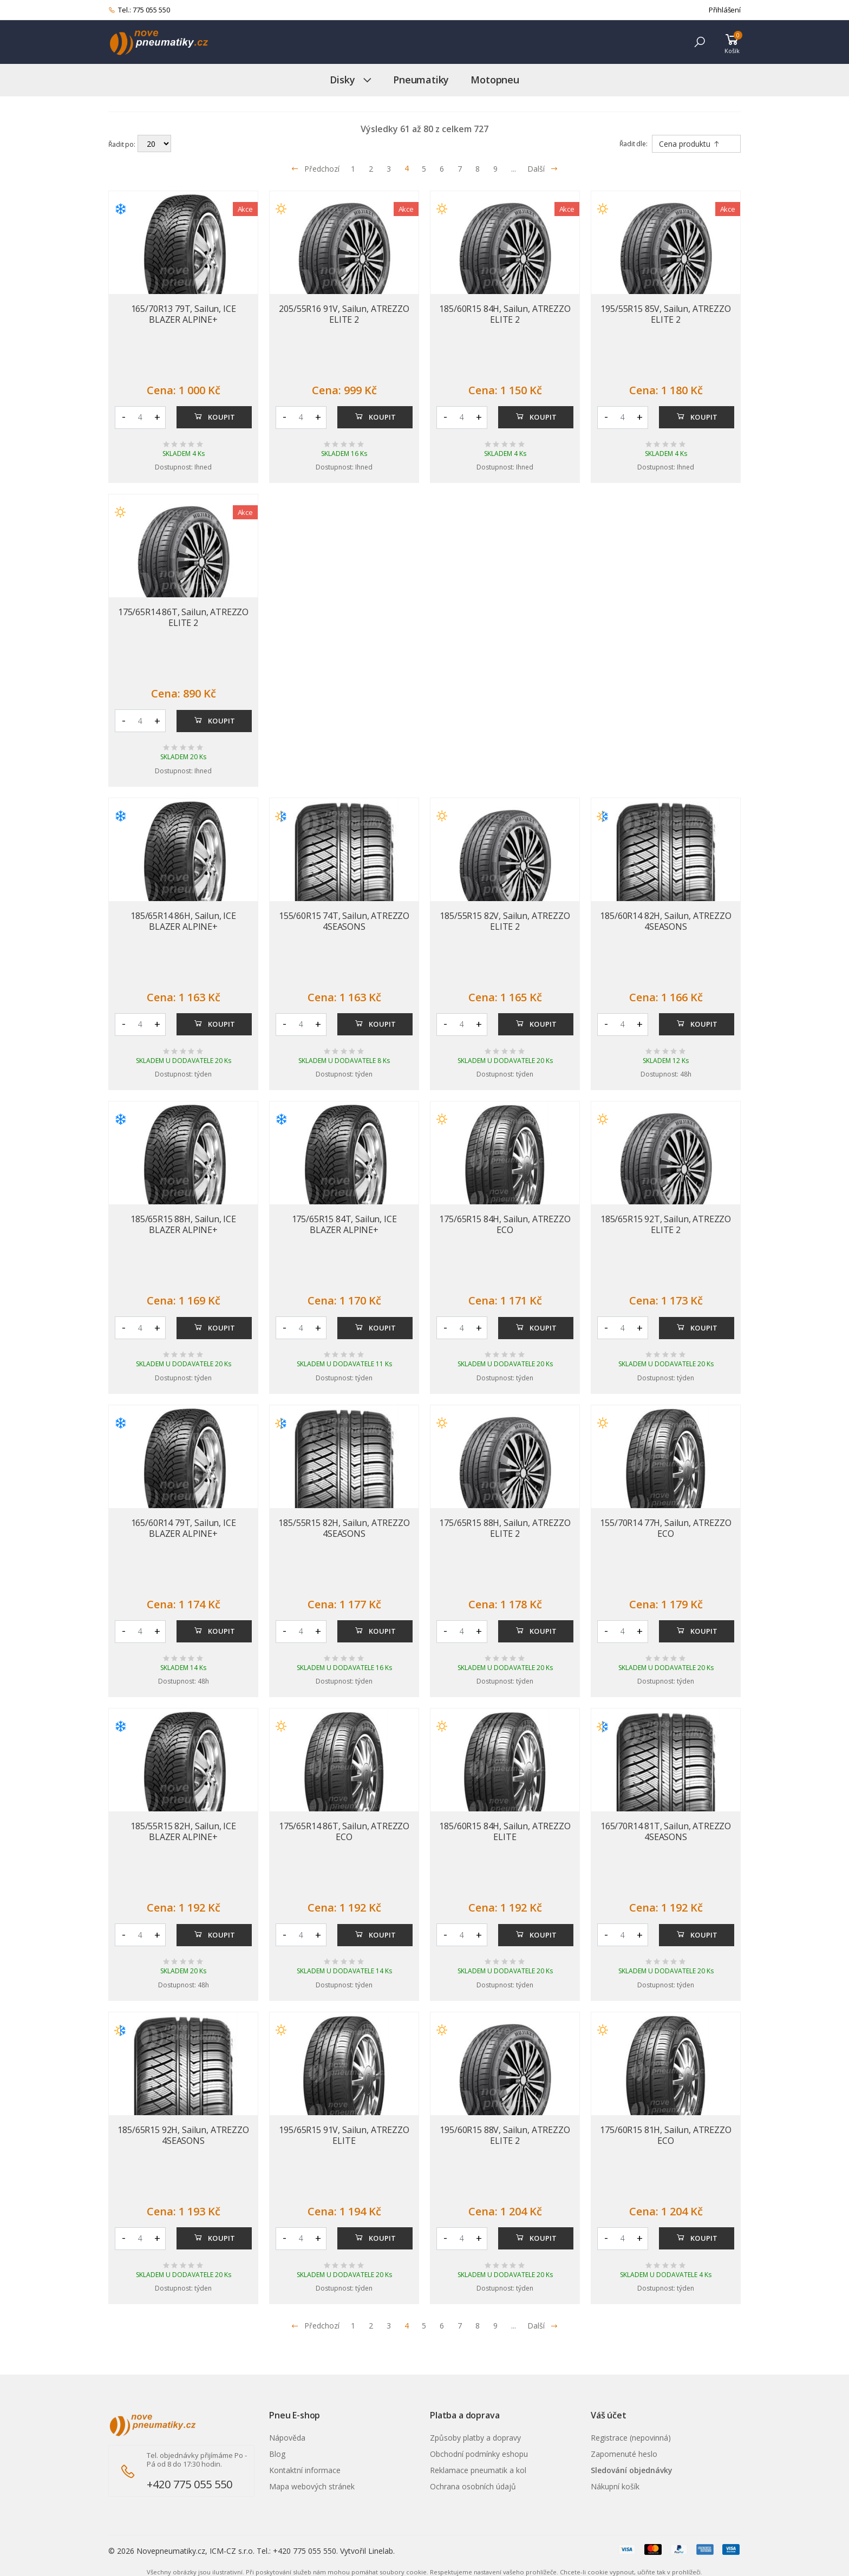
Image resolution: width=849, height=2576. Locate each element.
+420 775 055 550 (189, 2484)
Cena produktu (689, 144)
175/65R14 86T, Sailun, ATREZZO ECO (344, 1831)
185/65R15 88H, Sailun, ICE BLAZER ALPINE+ (183, 1224)
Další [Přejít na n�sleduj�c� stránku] (542, 2325)
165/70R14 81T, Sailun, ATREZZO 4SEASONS (665, 1831)
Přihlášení (725, 10)
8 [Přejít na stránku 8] (477, 169)
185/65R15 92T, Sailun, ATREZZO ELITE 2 (665, 1224)
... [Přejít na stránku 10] (513, 169)
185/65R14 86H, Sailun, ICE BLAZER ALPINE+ (183, 921)
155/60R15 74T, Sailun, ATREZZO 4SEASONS (344, 921)
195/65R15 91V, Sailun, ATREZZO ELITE (344, 2135)
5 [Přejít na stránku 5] (424, 169)
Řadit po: (121, 143)
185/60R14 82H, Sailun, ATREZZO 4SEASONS (665, 921)
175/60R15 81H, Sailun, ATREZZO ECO (665, 2135)
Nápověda (287, 2437)
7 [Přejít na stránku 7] (460, 169)
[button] (699, 42)
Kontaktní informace (305, 2470)
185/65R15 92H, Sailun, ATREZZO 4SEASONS (183, 2135)
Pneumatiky (421, 79)
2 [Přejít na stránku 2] (371, 169)
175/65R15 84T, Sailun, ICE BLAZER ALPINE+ (344, 1224)
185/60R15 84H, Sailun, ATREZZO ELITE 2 (504, 314)
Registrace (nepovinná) (631, 2437)
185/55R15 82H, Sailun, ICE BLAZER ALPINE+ (183, 1831)
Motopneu (495, 79)
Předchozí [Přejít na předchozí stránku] (315, 169)
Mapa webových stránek (312, 2486)
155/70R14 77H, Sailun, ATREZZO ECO (665, 1528)
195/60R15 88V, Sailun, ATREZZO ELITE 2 (505, 2135)
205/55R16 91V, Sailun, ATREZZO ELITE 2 (344, 314)
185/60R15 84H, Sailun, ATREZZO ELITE (504, 1831)
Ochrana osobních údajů (473, 2486)
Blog (277, 2454)
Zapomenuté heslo (624, 2454)
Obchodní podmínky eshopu (479, 2454)
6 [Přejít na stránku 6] (442, 169)
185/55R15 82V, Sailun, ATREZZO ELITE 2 (505, 921)
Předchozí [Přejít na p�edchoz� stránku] (315, 2325)
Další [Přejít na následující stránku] (542, 169)
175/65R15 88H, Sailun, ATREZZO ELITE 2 (504, 1528)
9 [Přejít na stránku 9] (495, 169)
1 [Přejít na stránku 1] (353, 169)
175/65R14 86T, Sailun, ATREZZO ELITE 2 (183, 617)
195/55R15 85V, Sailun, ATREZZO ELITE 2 (665, 314)
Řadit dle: (633, 143)
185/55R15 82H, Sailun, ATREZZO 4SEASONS (343, 1528)
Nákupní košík (615, 2486)
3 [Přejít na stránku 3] (389, 169)
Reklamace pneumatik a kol (478, 2470)
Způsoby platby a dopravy (475, 2437)
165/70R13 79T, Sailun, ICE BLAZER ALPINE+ (183, 314)
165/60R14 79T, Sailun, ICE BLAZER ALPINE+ (183, 1528)
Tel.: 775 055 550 (139, 10)
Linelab (380, 2551)
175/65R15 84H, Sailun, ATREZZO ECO (504, 1224)
